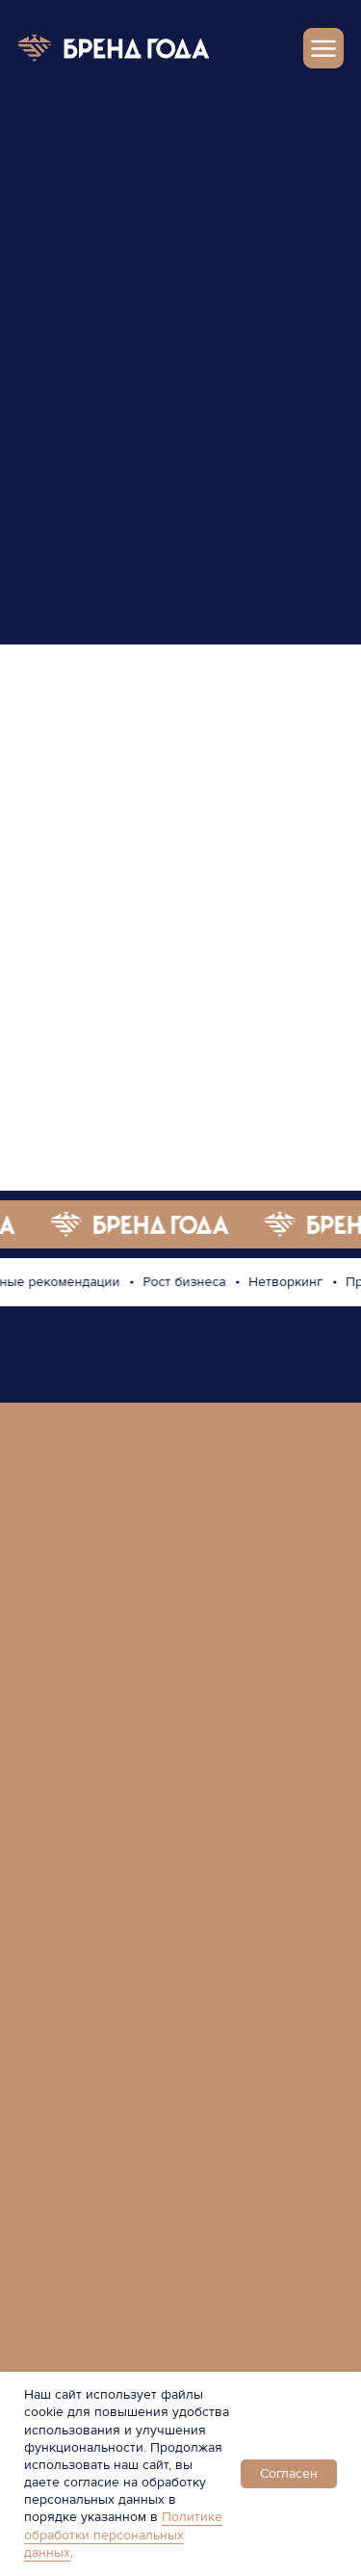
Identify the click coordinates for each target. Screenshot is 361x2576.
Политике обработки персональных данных (123, 2534)
